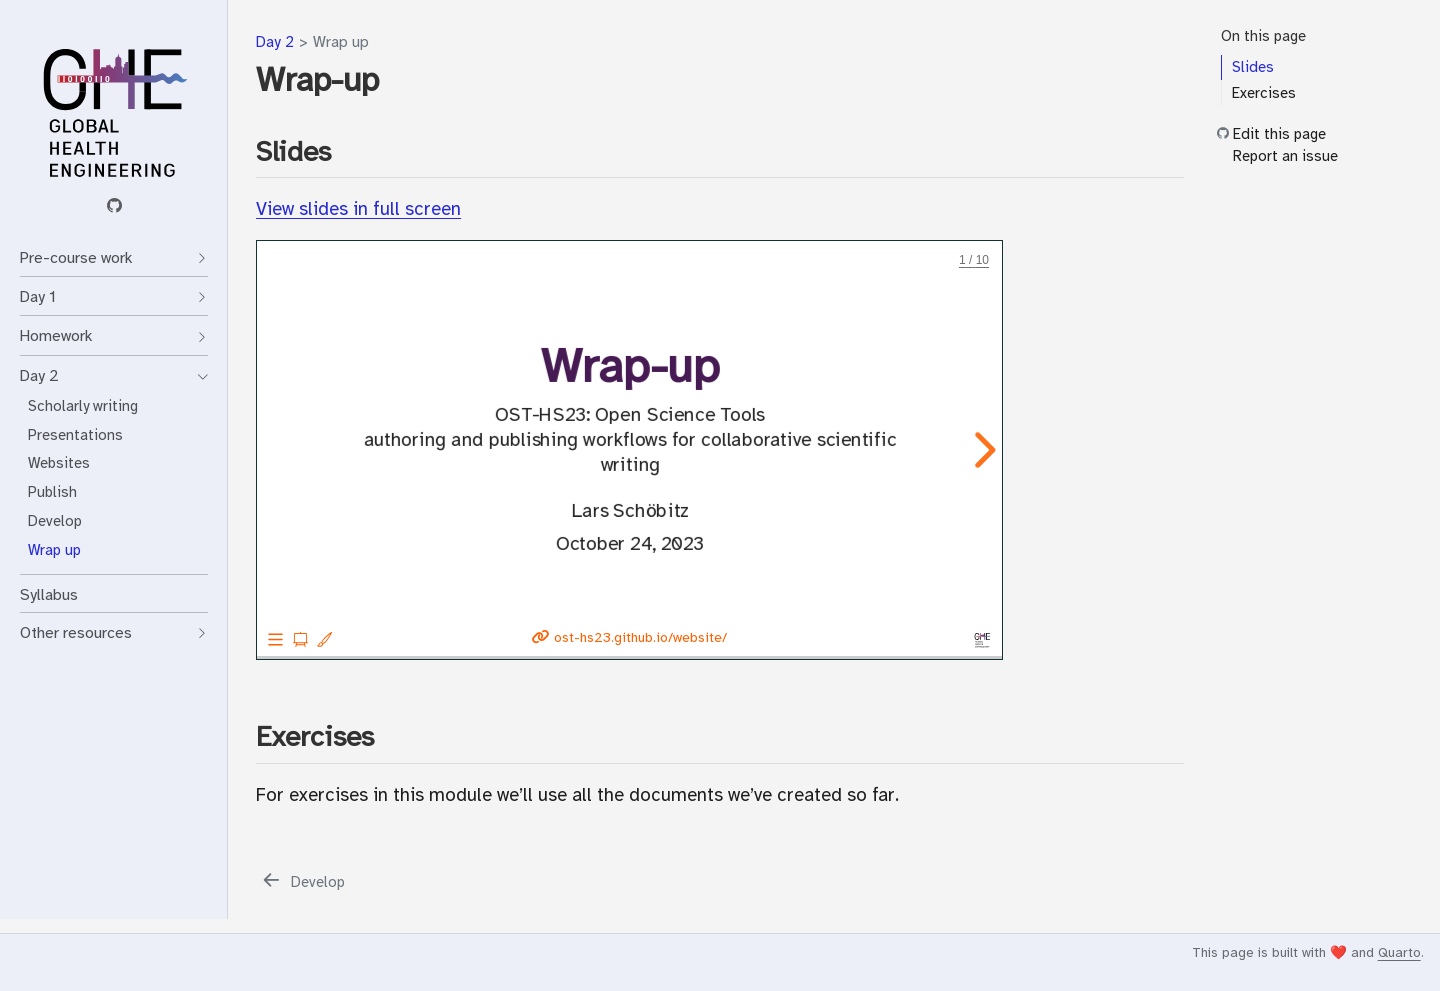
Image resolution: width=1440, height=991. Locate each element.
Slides (1253, 67)
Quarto (1399, 952)
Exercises (1264, 93)
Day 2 (275, 41)
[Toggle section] (198, 259)
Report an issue (1285, 156)
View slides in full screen (358, 208)
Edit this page (1279, 134)
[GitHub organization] (114, 206)
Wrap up (341, 41)
